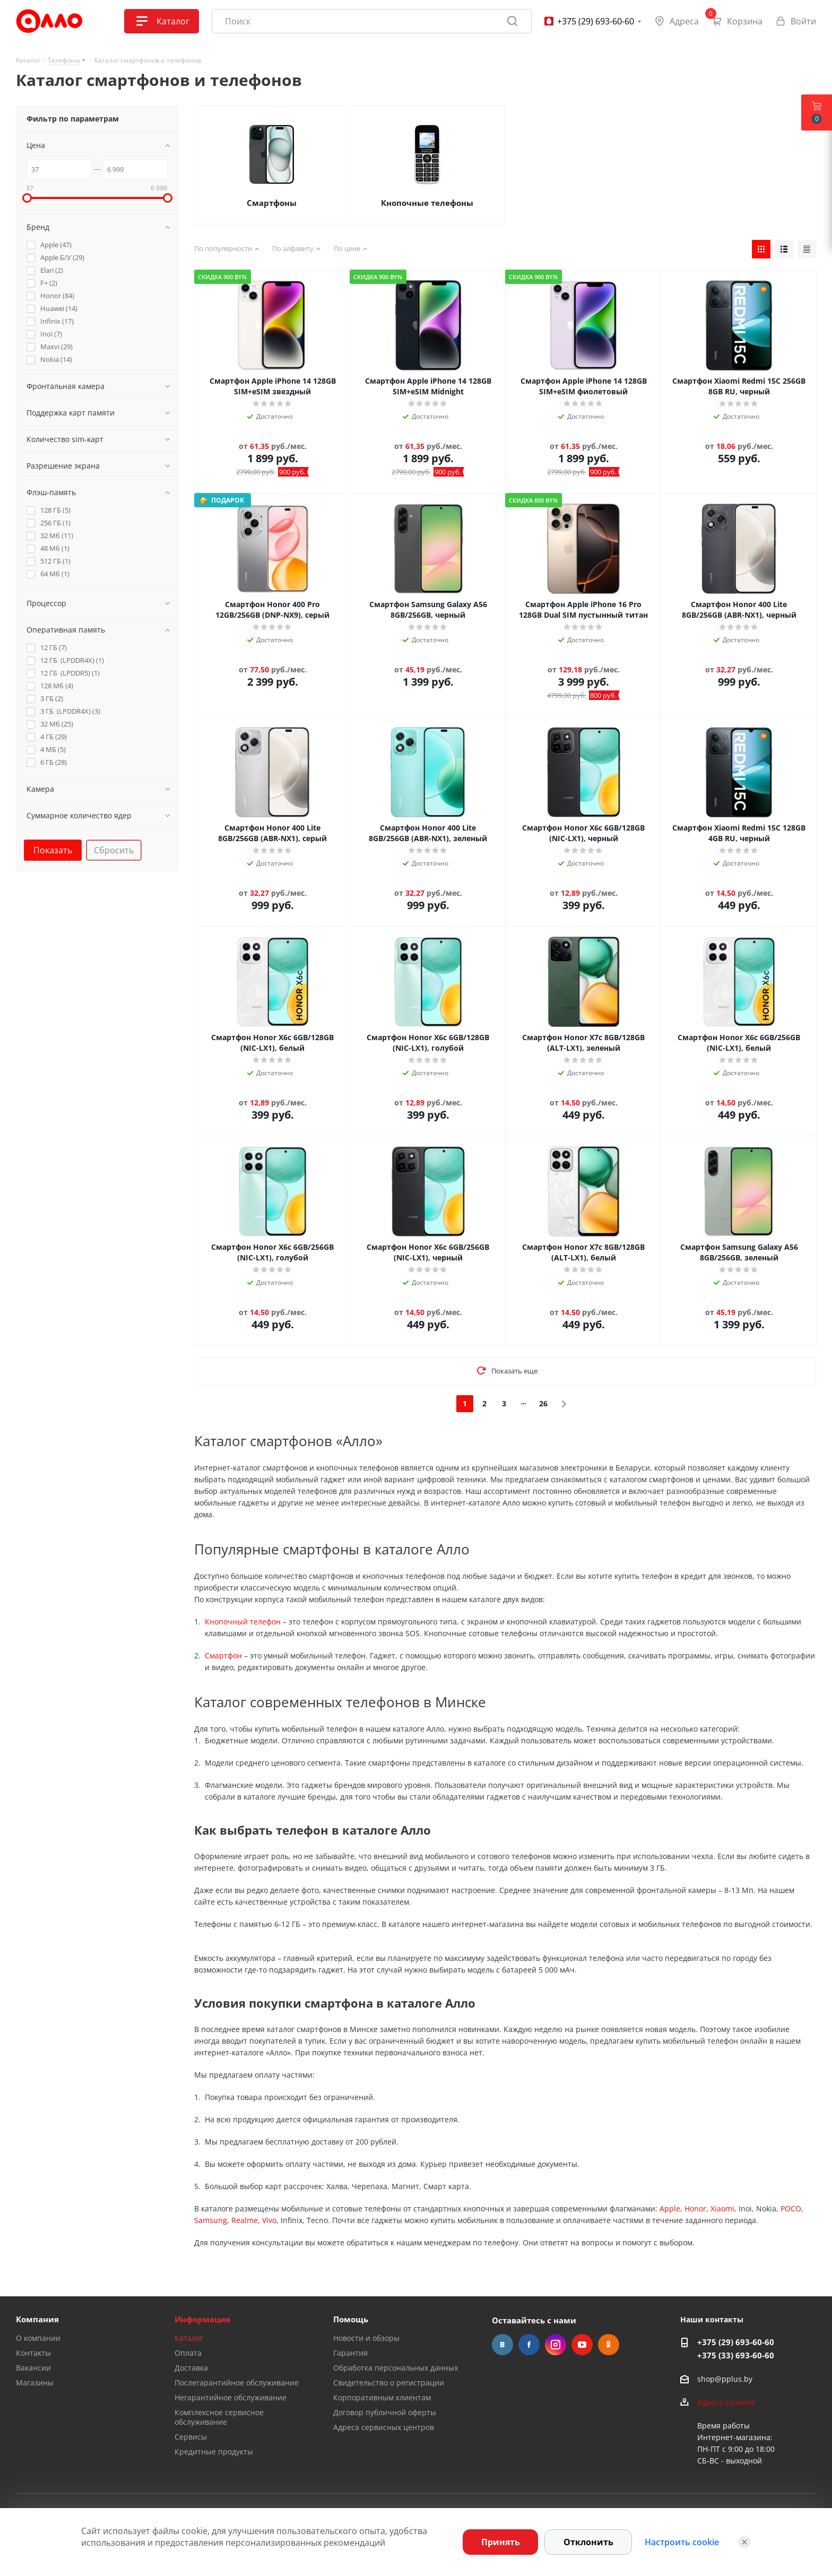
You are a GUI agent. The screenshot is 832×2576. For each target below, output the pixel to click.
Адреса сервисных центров (383, 2427)
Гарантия (350, 2353)
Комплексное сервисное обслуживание (219, 2417)
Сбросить (114, 850)
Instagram (555, 2344)
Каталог (189, 2338)
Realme (244, 2220)
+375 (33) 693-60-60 (735, 2355)
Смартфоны (272, 202)
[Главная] (49, 21)
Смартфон (223, 1655)
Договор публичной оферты (384, 2412)
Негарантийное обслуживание (231, 2397)
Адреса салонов (726, 2402)
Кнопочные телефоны (427, 202)
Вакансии (33, 2368)
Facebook (529, 2344)
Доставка (191, 2368)
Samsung (210, 2220)
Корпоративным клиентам (382, 2397)
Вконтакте (502, 2344)
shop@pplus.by (724, 2379)
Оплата (188, 2353)
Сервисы (191, 2437)
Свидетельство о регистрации (388, 2383)
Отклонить (588, 2542)
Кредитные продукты (214, 2452)
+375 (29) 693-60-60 (735, 2342)
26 (543, 1403)
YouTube (582, 2344)
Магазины (35, 2383)
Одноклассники (608, 2344)
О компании (38, 2338)
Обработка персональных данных (395, 2368)
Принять (500, 2542)
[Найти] (512, 21)
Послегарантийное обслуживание (237, 2383)
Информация (202, 2319)
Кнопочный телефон (243, 1622)
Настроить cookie (682, 2542)
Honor (695, 2208)
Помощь (350, 2319)
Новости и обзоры (366, 2338)
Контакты (33, 2353)
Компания (37, 2319)
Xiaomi (722, 2208)
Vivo (269, 2220)
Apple (670, 2208)
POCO (791, 2208)
